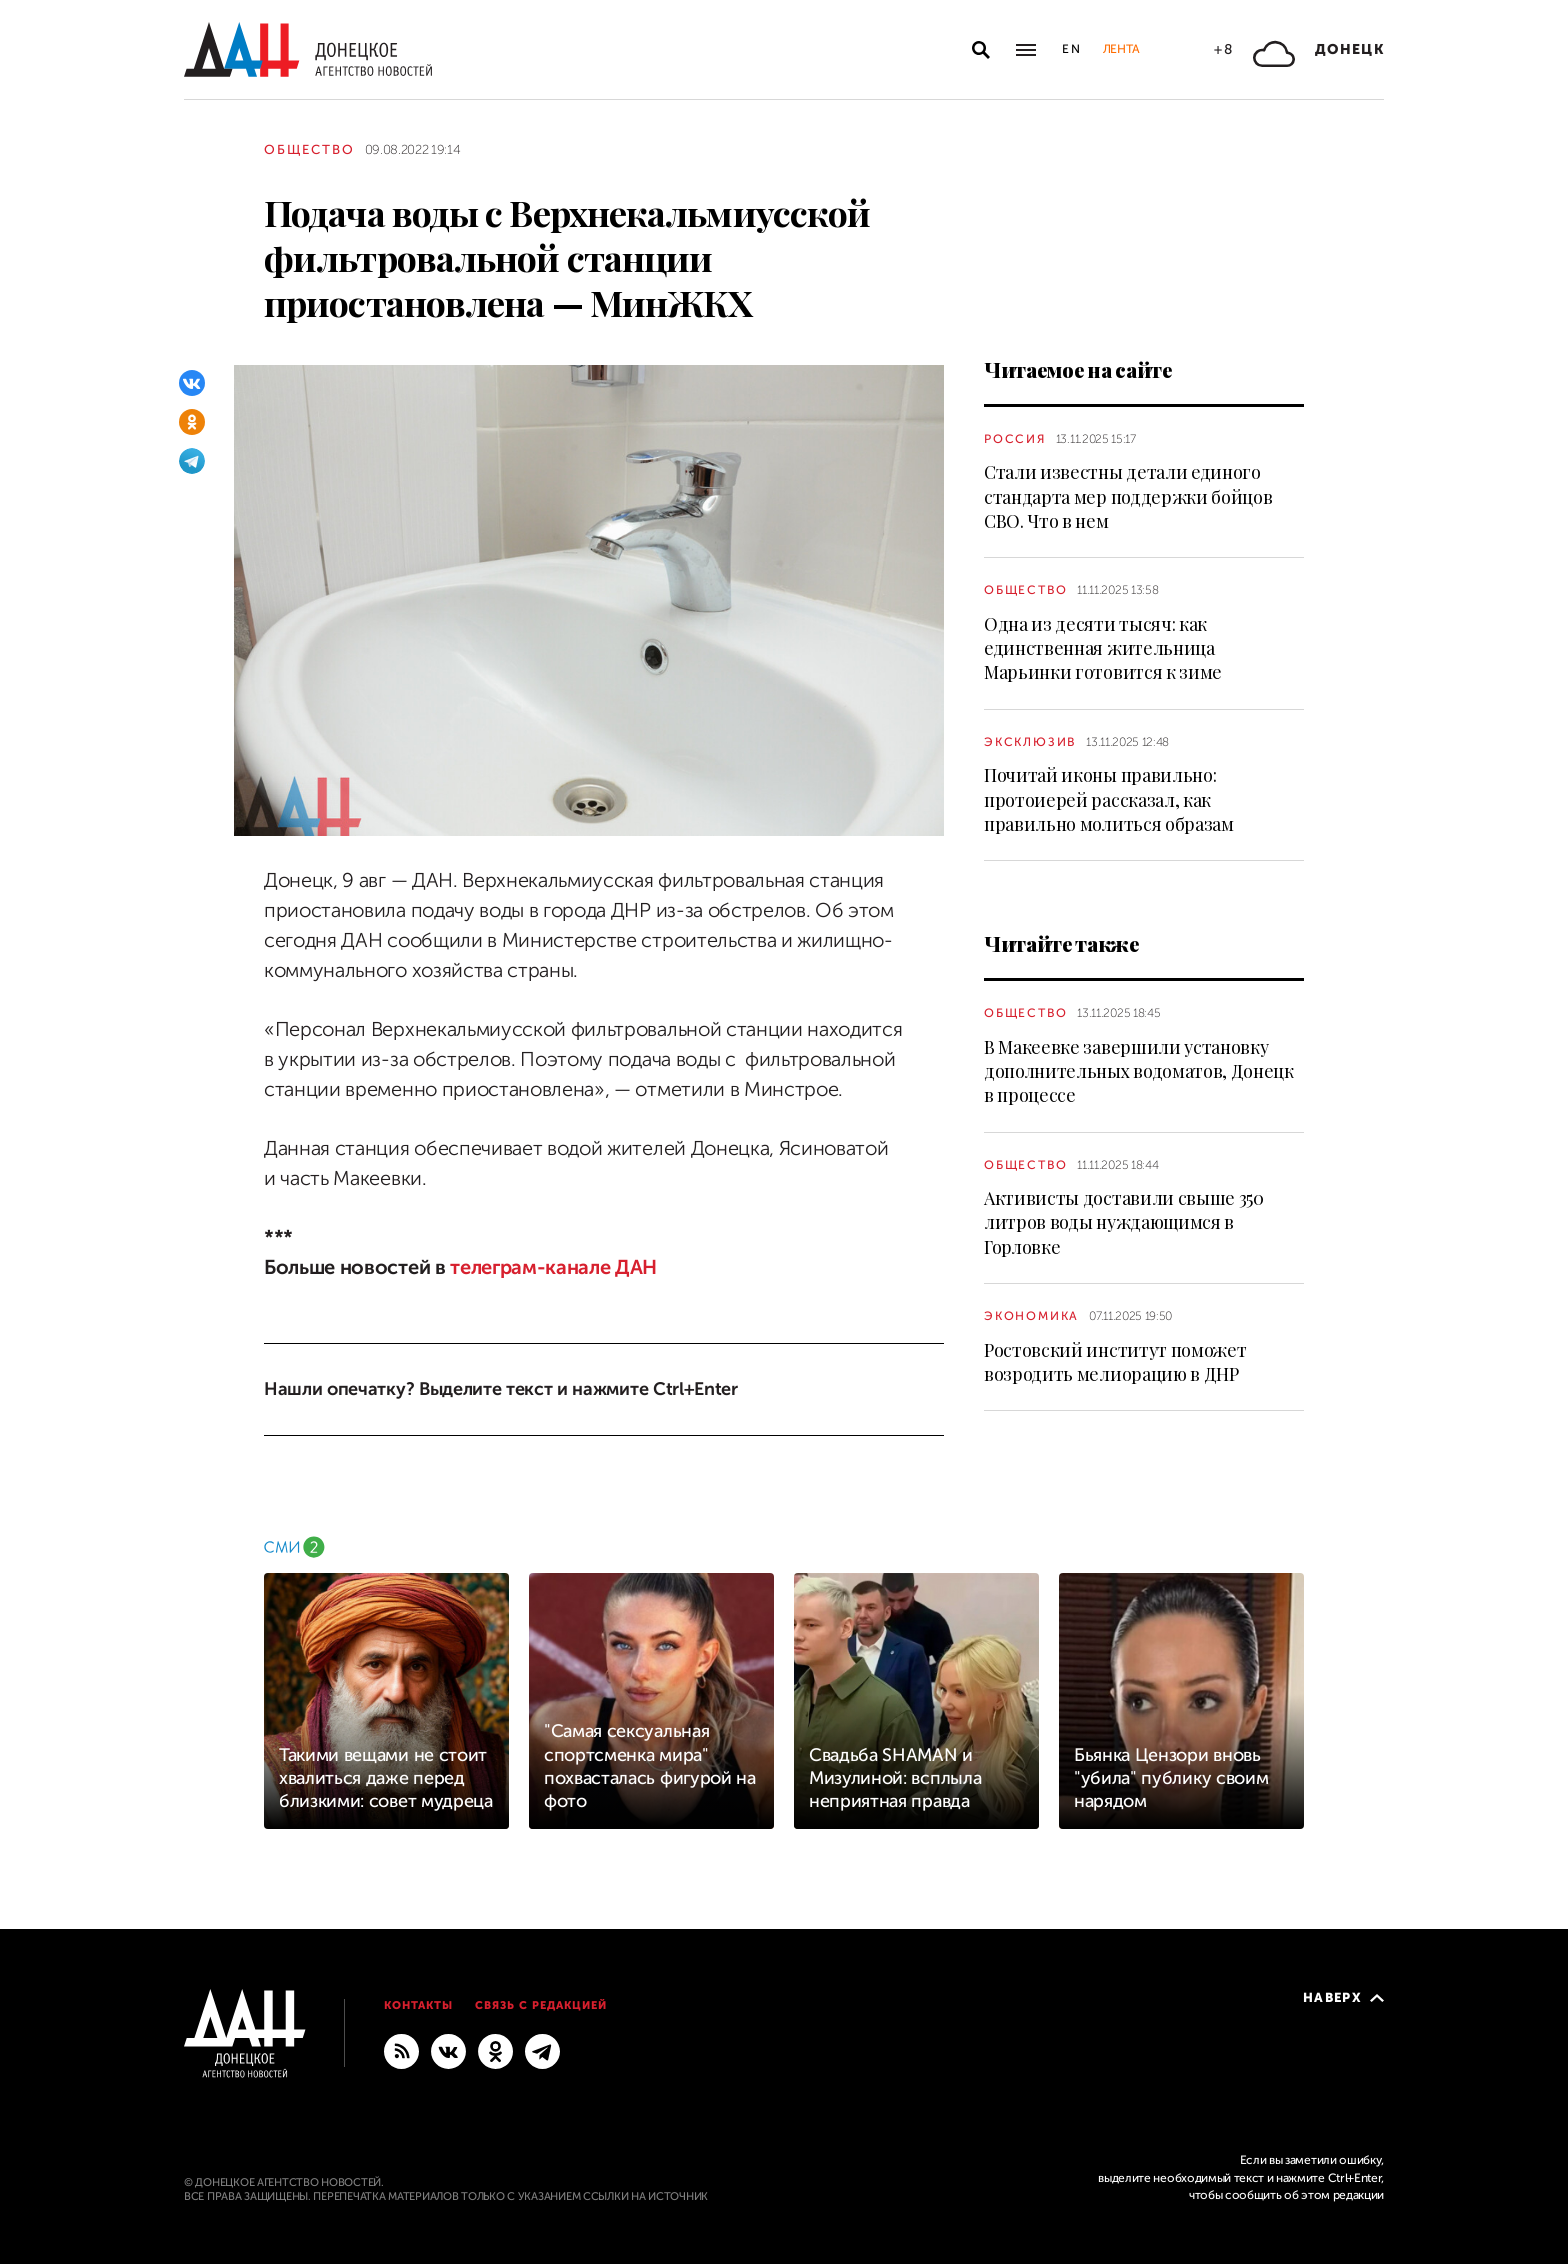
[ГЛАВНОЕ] (542, 2050)
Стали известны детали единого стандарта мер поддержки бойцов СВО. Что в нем (1128, 496)
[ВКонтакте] (192, 383)
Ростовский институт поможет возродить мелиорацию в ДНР (1115, 1362)
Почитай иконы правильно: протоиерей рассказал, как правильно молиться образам (1109, 799)
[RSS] (401, 2050)
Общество (309, 149)
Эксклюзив (1030, 742)
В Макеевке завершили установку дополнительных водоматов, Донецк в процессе (1139, 1071)
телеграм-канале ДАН (553, 1267)
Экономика (1031, 1316)
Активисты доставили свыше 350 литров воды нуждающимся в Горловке (1124, 1222)
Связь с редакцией (541, 2005)
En (1072, 49)
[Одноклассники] (192, 422)
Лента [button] (1121, 49)
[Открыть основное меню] (1026, 50)
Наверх (1343, 1997)
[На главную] (308, 49)
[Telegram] (192, 461)
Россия (1015, 439)
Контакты (418, 2005)
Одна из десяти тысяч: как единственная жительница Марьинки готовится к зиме (1103, 648)
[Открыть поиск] (981, 50)
